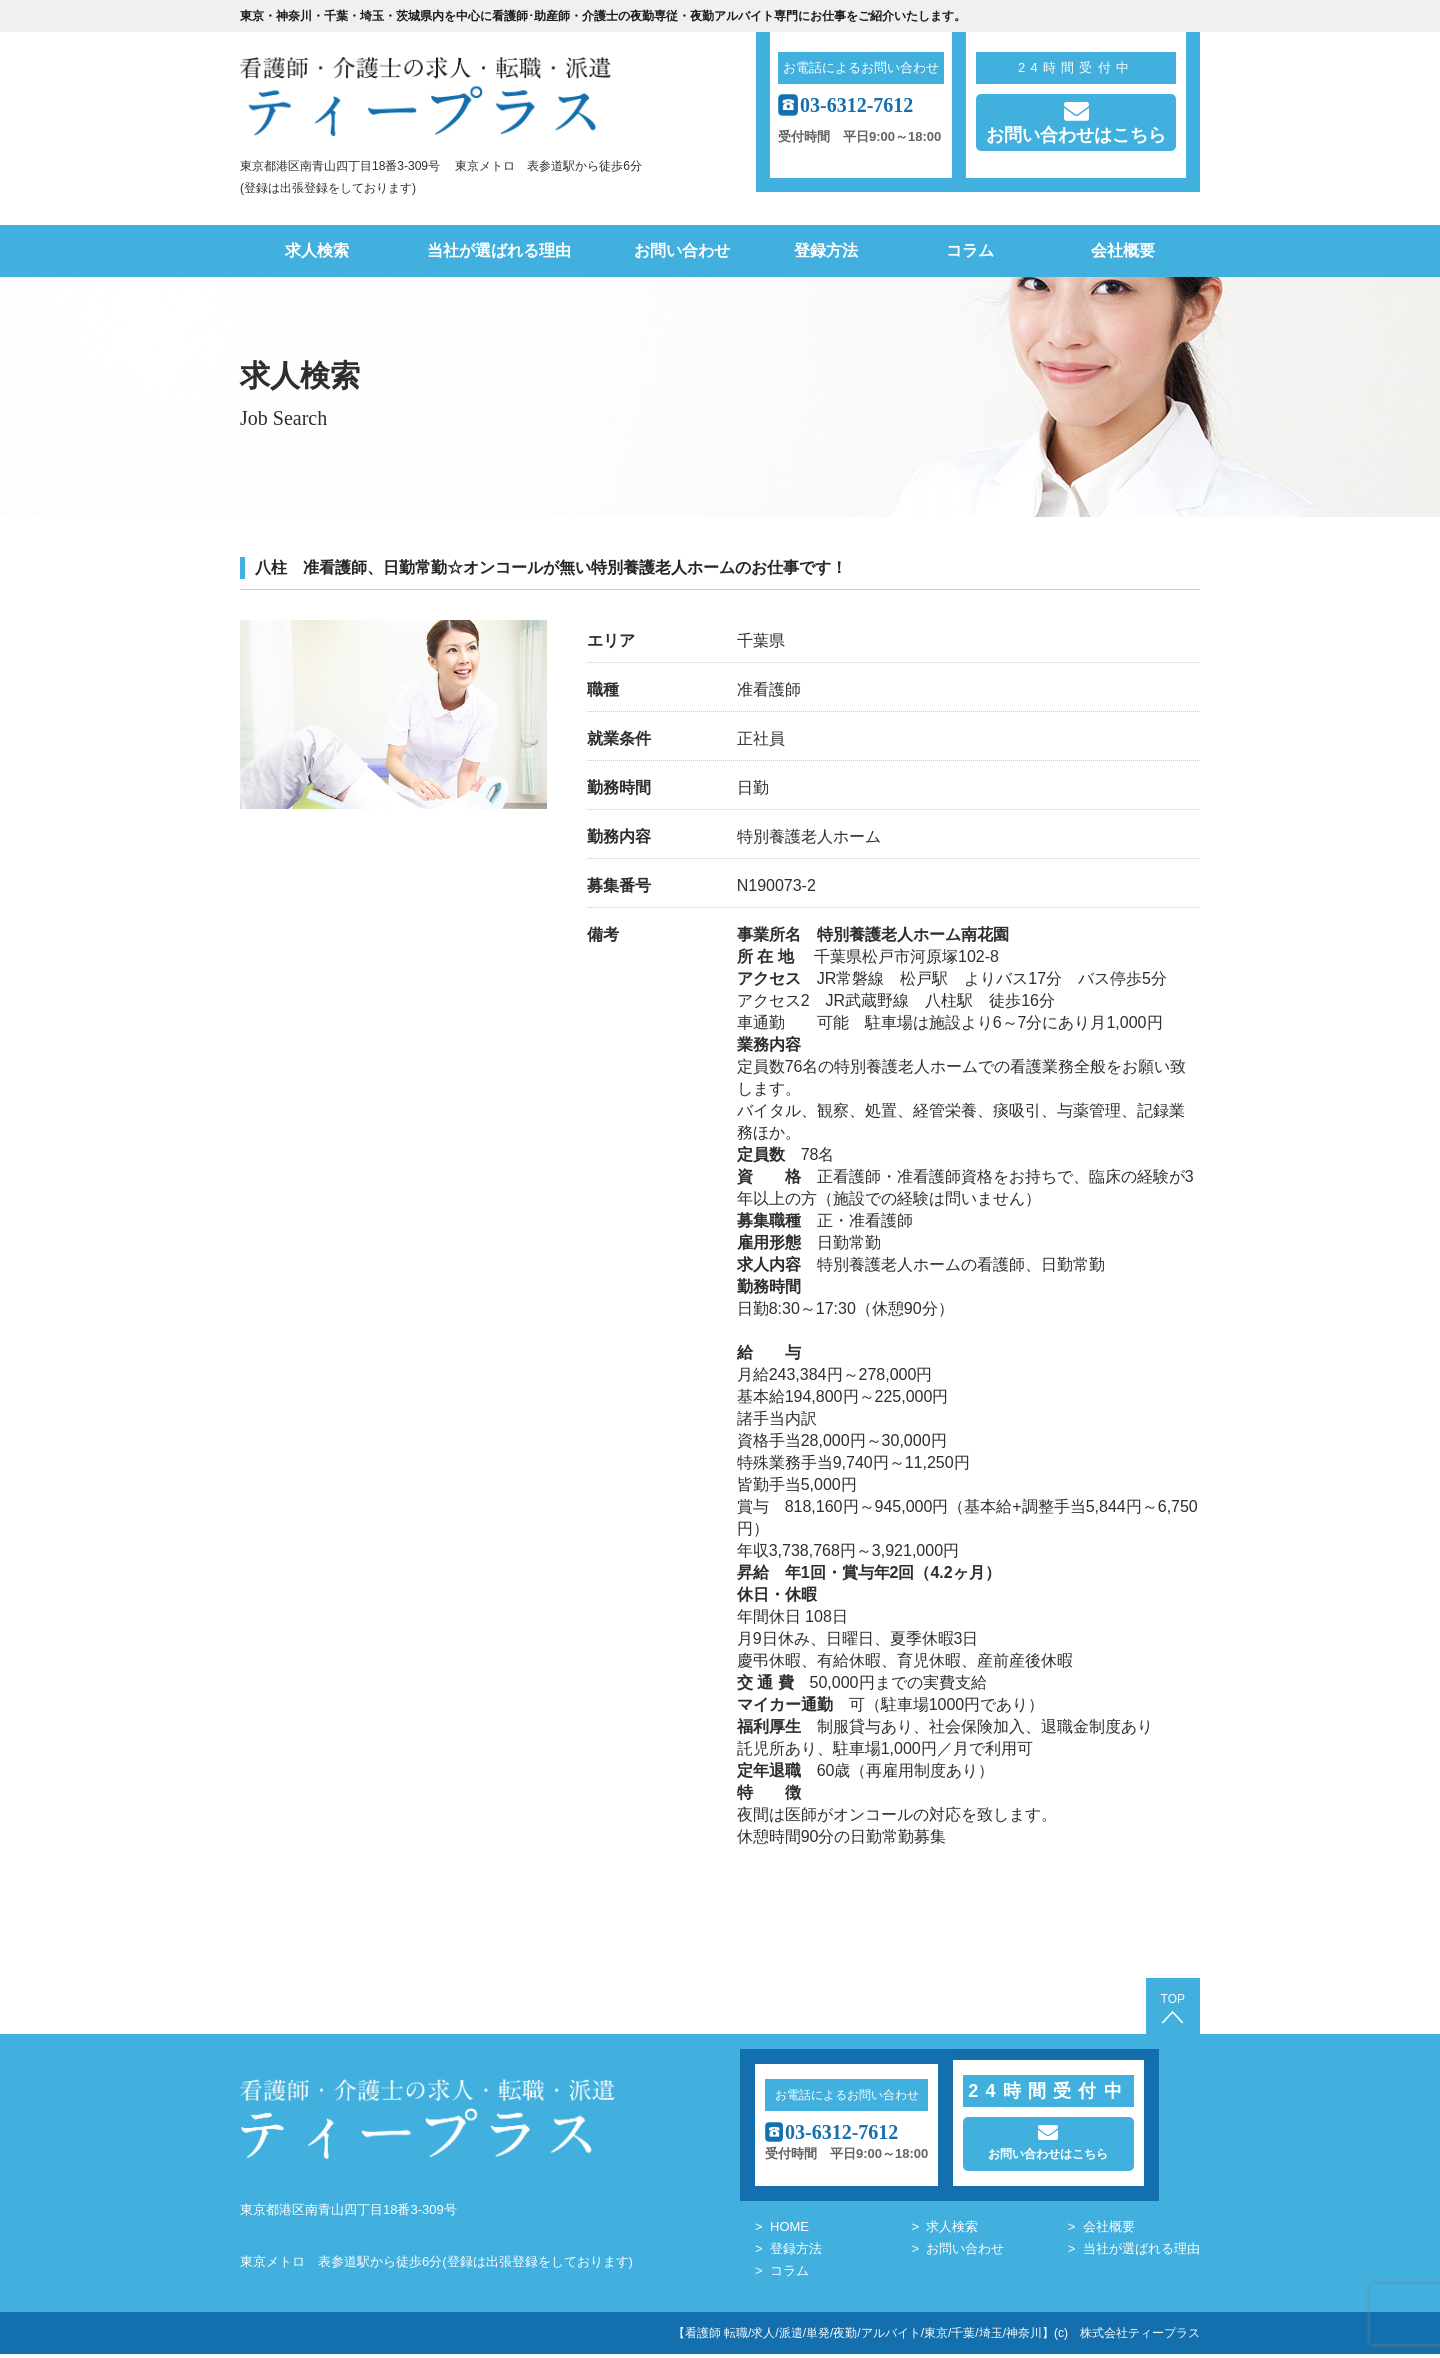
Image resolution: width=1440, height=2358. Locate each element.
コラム (970, 250)
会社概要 (1123, 250)
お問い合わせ (682, 250)
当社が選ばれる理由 (499, 250)
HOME (789, 2230)
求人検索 (317, 250)
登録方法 (826, 250)
